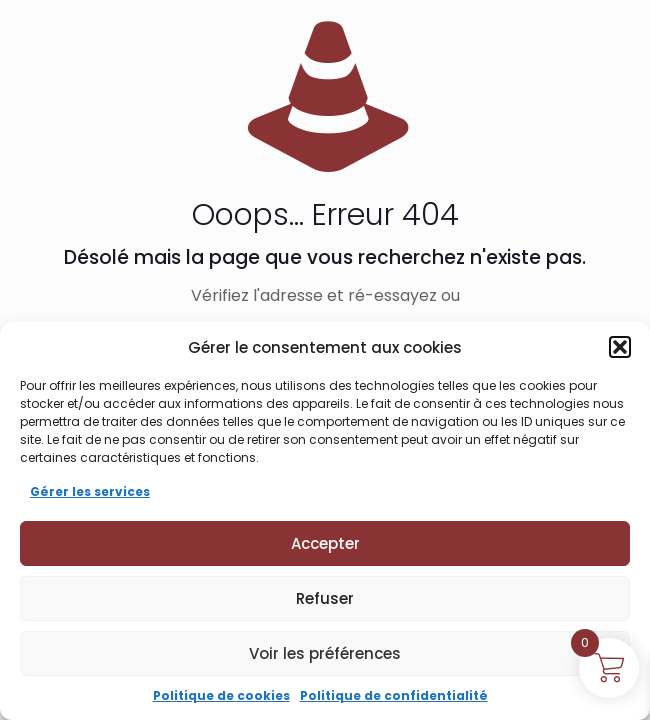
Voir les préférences (325, 653)
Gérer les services (90, 491)
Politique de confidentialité (394, 695)
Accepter (325, 543)
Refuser (325, 598)
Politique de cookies (221, 695)
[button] (620, 347)
